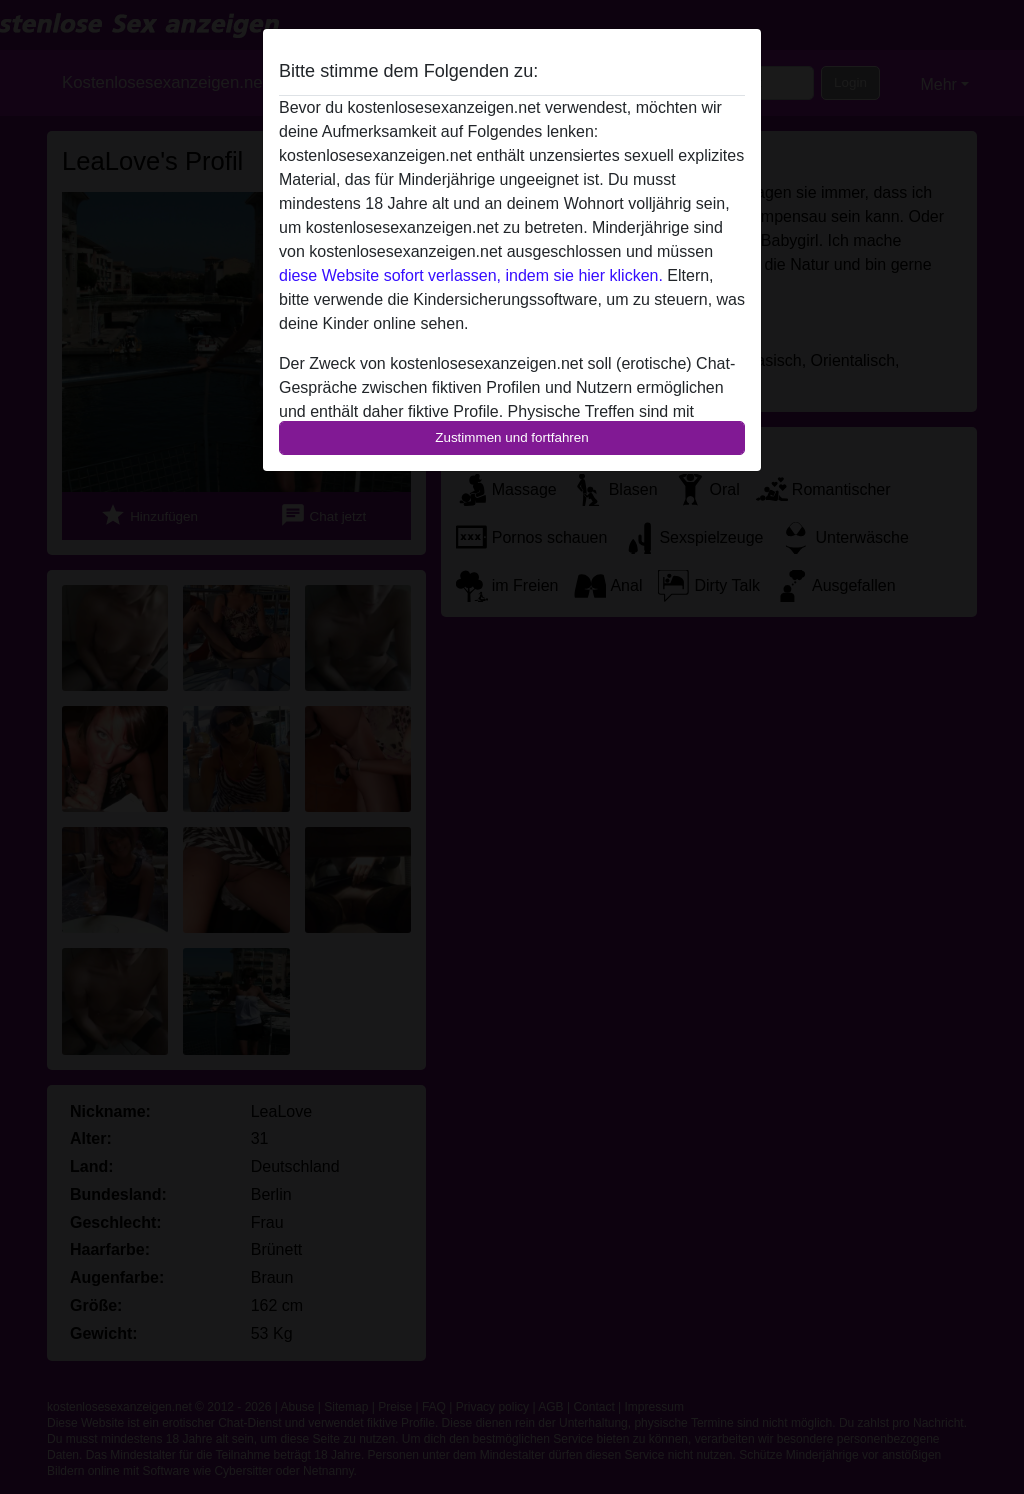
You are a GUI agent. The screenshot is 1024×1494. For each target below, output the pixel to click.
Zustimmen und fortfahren (512, 437)
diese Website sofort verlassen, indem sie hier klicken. (471, 275)
